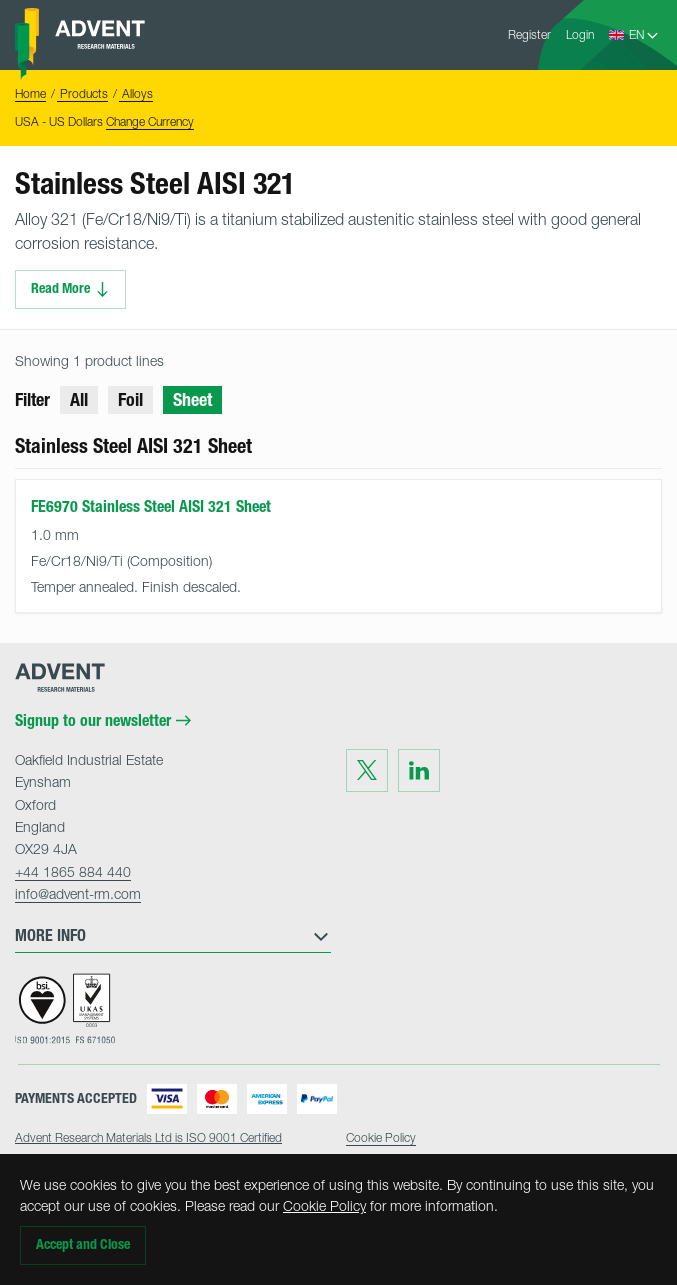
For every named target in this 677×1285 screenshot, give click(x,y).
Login (580, 34)
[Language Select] (644, 35)
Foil (130, 400)
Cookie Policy (324, 1205)
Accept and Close (83, 1244)
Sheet (192, 400)
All (79, 400)
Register (529, 34)
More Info (173, 936)
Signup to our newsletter (103, 721)
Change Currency (150, 121)
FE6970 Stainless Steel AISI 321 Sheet (151, 506)
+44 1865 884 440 (73, 871)
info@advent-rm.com (78, 893)
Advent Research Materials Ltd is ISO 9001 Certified (148, 1137)
